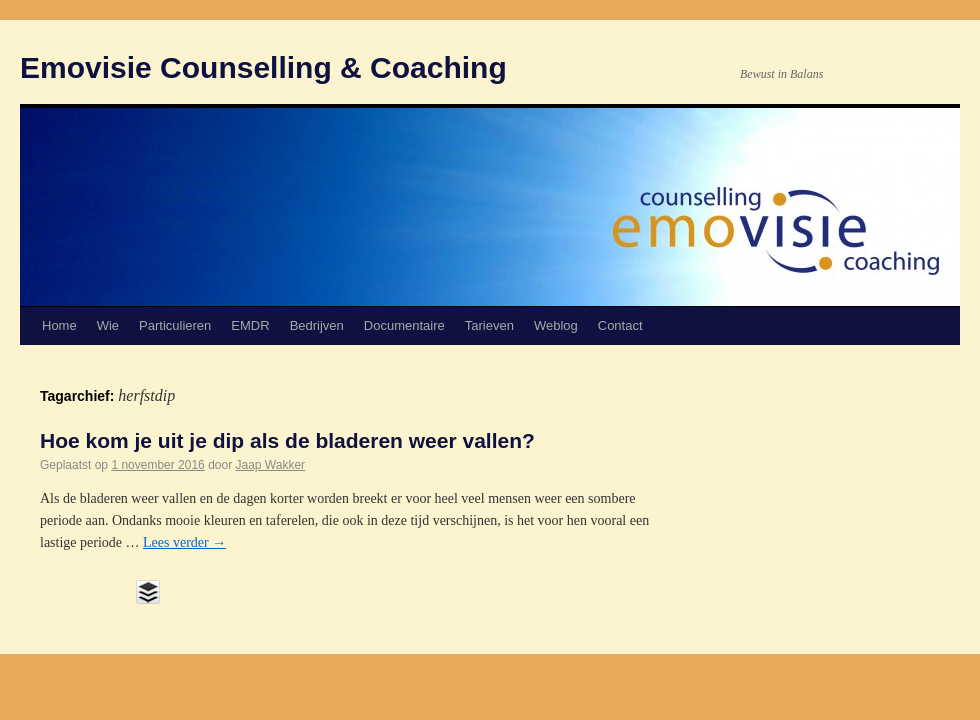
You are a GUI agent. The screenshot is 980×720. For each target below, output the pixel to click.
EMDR (250, 325)
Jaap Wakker (271, 465)
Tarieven (489, 325)
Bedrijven (317, 325)
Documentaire (404, 325)
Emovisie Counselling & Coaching (263, 67)
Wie (108, 325)
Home (59, 325)
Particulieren (175, 325)
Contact (620, 325)
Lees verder (184, 542)
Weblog (556, 325)
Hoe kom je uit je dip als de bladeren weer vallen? (287, 440)
